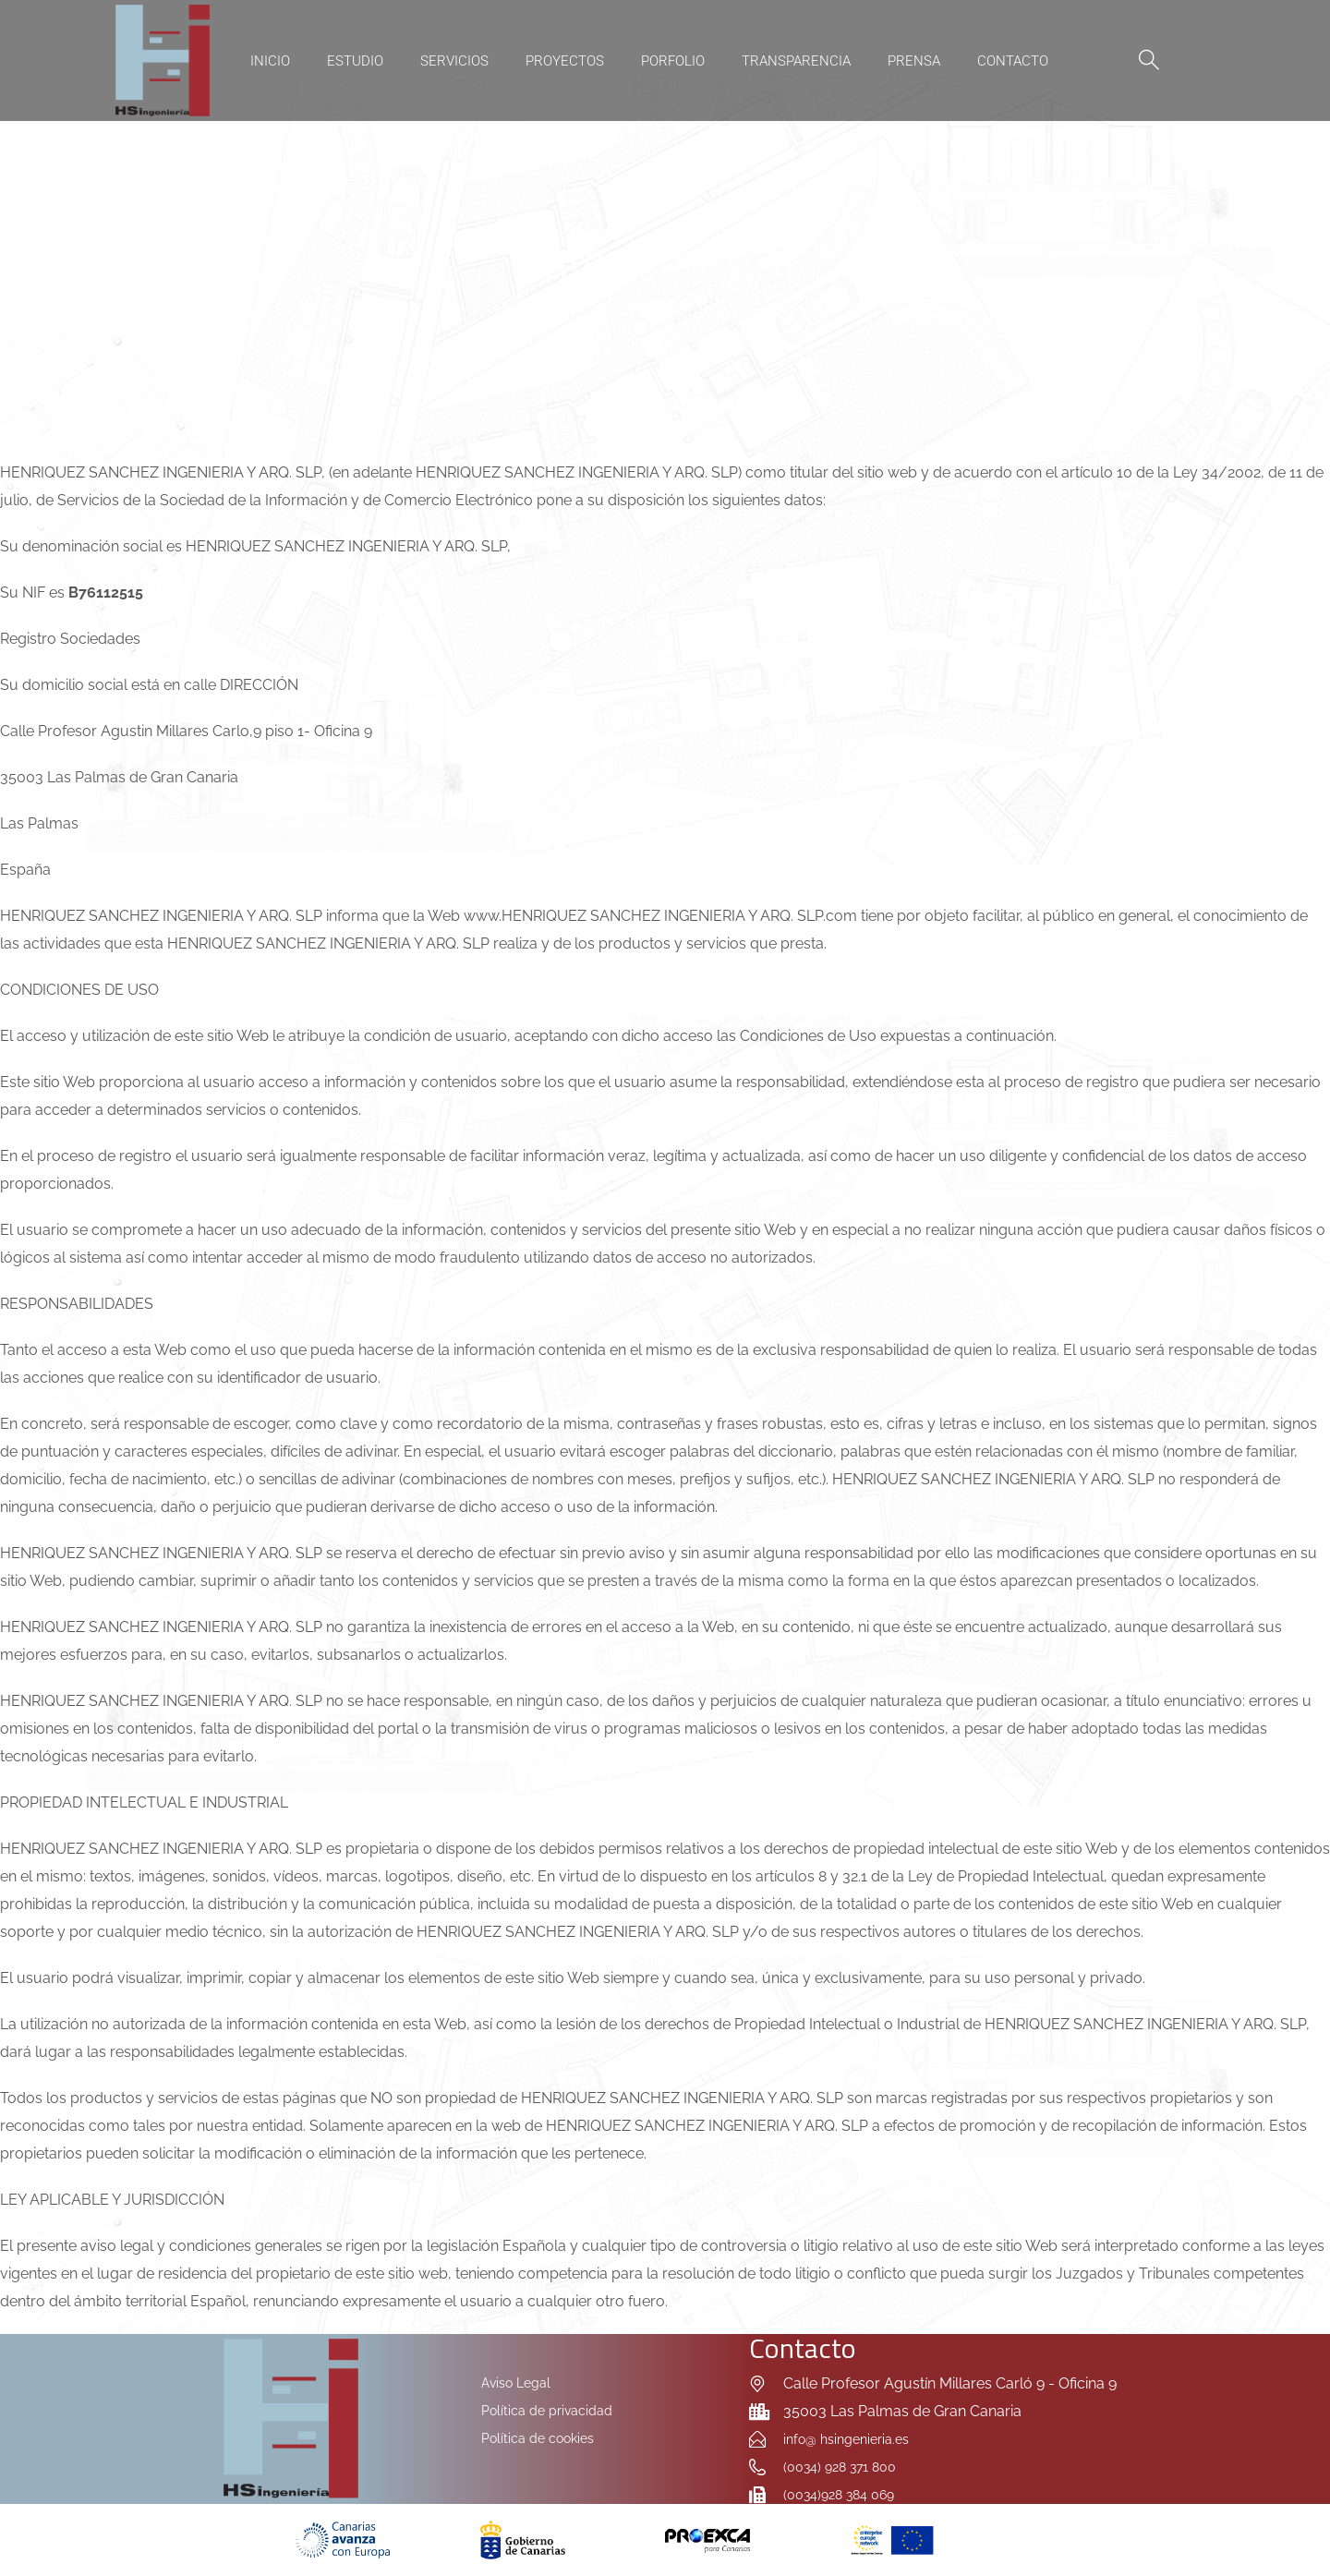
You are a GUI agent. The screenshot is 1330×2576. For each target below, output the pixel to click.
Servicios (454, 61)
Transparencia (796, 61)
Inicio (270, 61)
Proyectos (565, 61)
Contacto (1012, 61)
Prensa (914, 61)
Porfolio (673, 61)
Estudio (355, 61)
